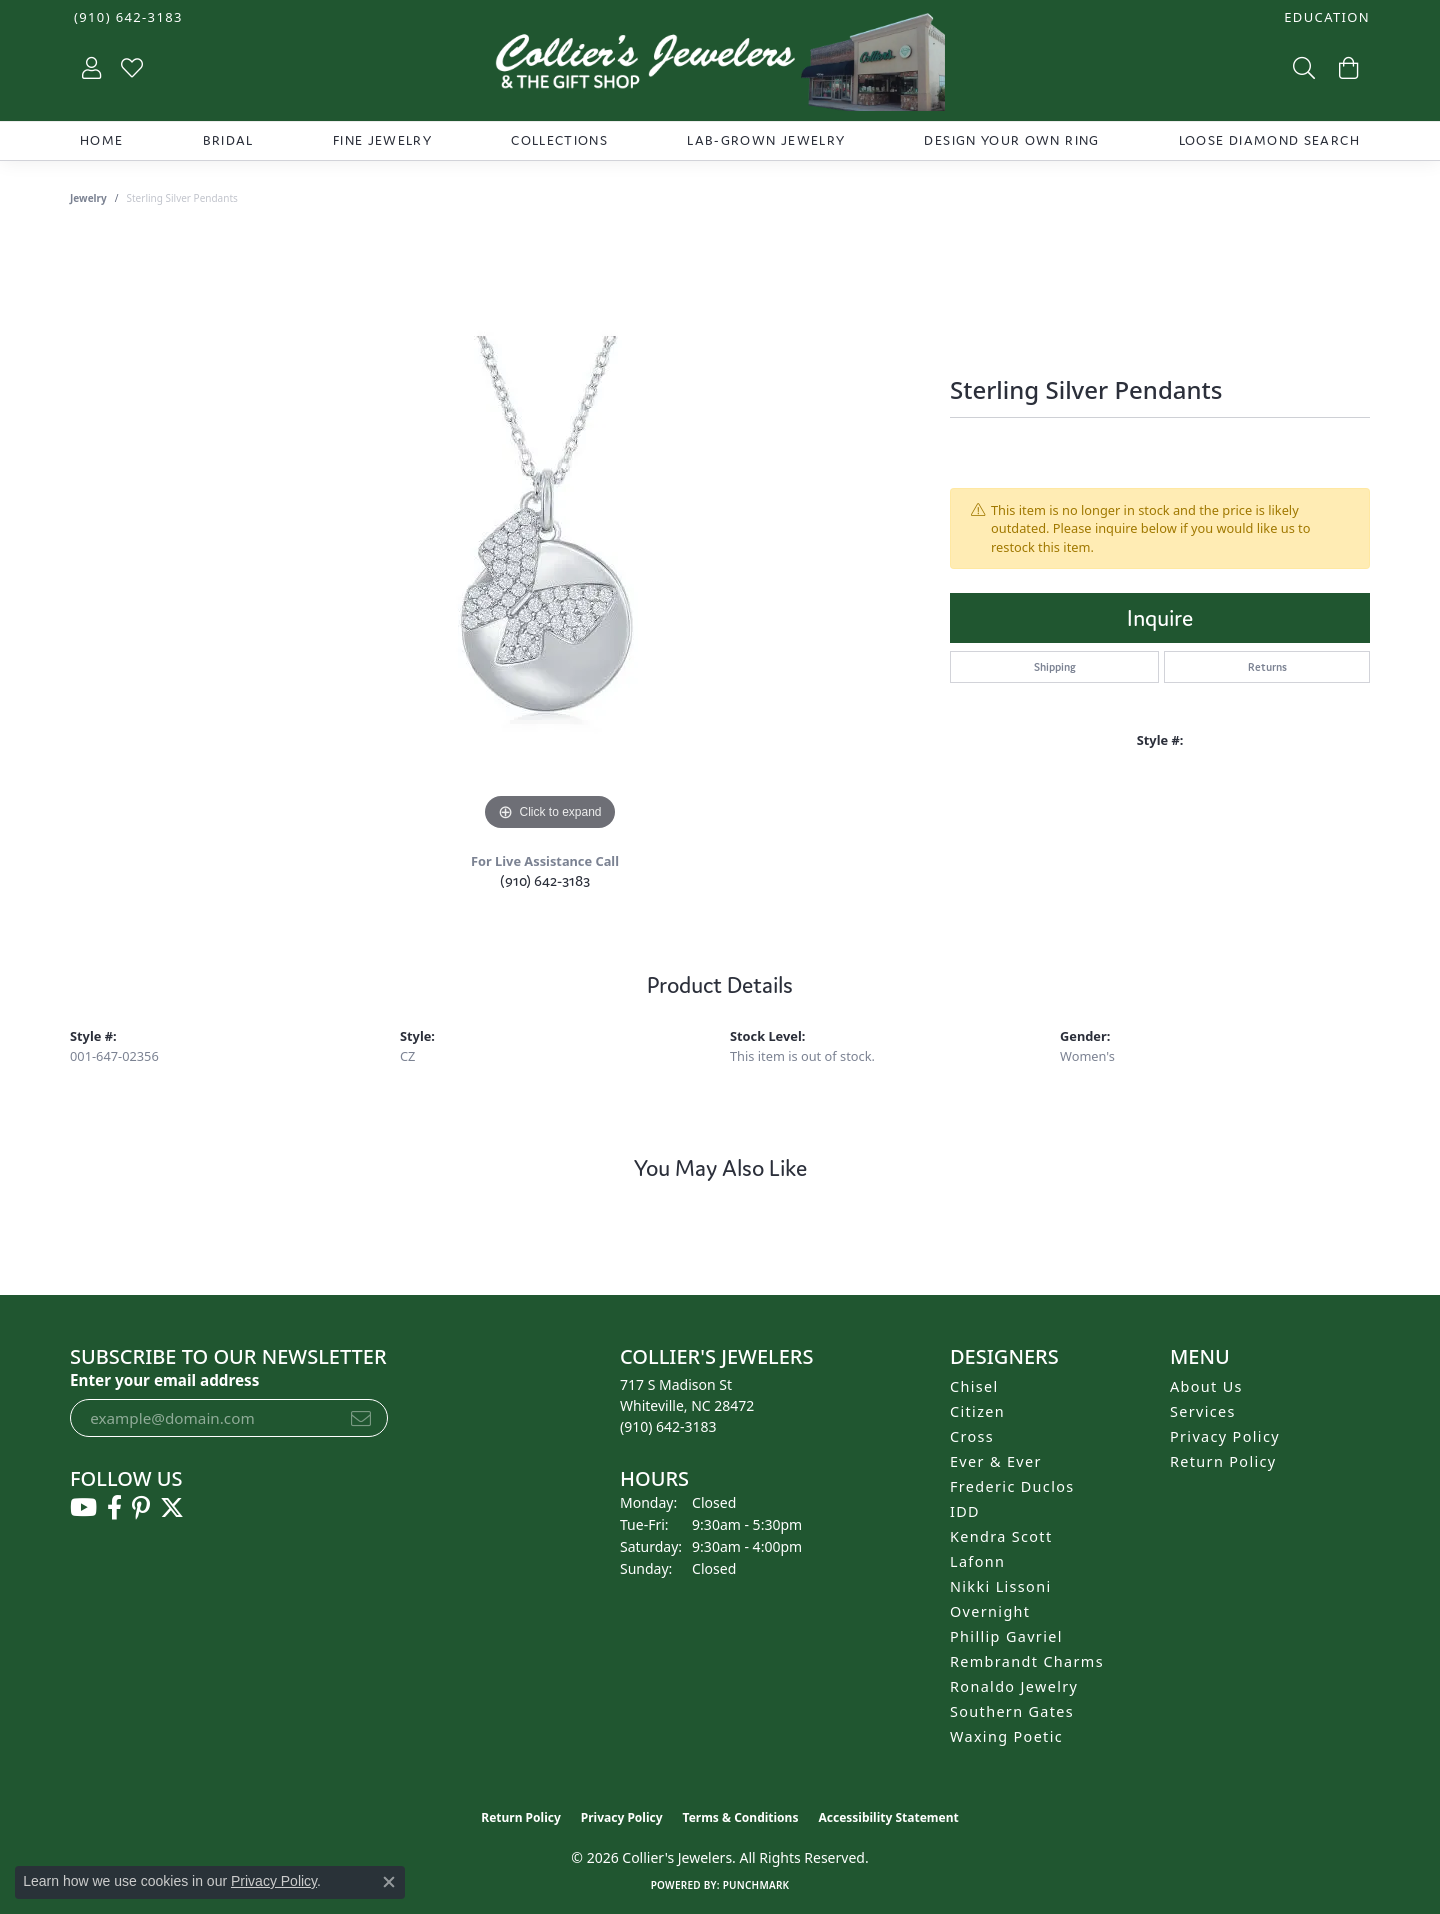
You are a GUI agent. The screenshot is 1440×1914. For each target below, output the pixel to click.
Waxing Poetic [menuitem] (1006, 1736)
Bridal (228, 140)
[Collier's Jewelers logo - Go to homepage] (720, 67)
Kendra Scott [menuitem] (1001, 1536)
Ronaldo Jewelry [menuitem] (1014, 1686)
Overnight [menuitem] (990, 1611)
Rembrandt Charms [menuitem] (1027, 1661)
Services (1203, 1411)
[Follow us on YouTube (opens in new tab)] (83, 1508)
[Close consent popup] (389, 1882)
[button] (1325, 17)
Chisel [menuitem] (974, 1386)
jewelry (88, 198)
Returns (1267, 667)
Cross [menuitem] (972, 1436)
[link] (126, 17)
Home (101, 140)
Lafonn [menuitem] (977, 1561)
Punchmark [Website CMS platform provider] (756, 1885)
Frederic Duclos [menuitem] (1012, 1486)
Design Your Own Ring (1011, 140)
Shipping (1055, 667)
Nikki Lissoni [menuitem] (1001, 1586)
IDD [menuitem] (965, 1511)
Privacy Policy (1225, 1436)
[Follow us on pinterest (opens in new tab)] (141, 1508)
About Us (1206, 1386)
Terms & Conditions (741, 1817)
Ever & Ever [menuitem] (996, 1461)
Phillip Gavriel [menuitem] (1006, 1636)
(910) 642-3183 (545, 880)
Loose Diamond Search (1269, 140)
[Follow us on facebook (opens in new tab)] (114, 1508)
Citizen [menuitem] (977, 1411)
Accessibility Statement (888, 1817)
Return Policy (1223, 1461)
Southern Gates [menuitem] (1012, 1711)
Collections (559, 140)
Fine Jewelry (382, 140)
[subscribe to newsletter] (361, 1418)
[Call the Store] (668, 1426)
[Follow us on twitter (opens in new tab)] (172, 1508)
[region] (550, 536)
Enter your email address (164, 1380)
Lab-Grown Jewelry (766, 140)
